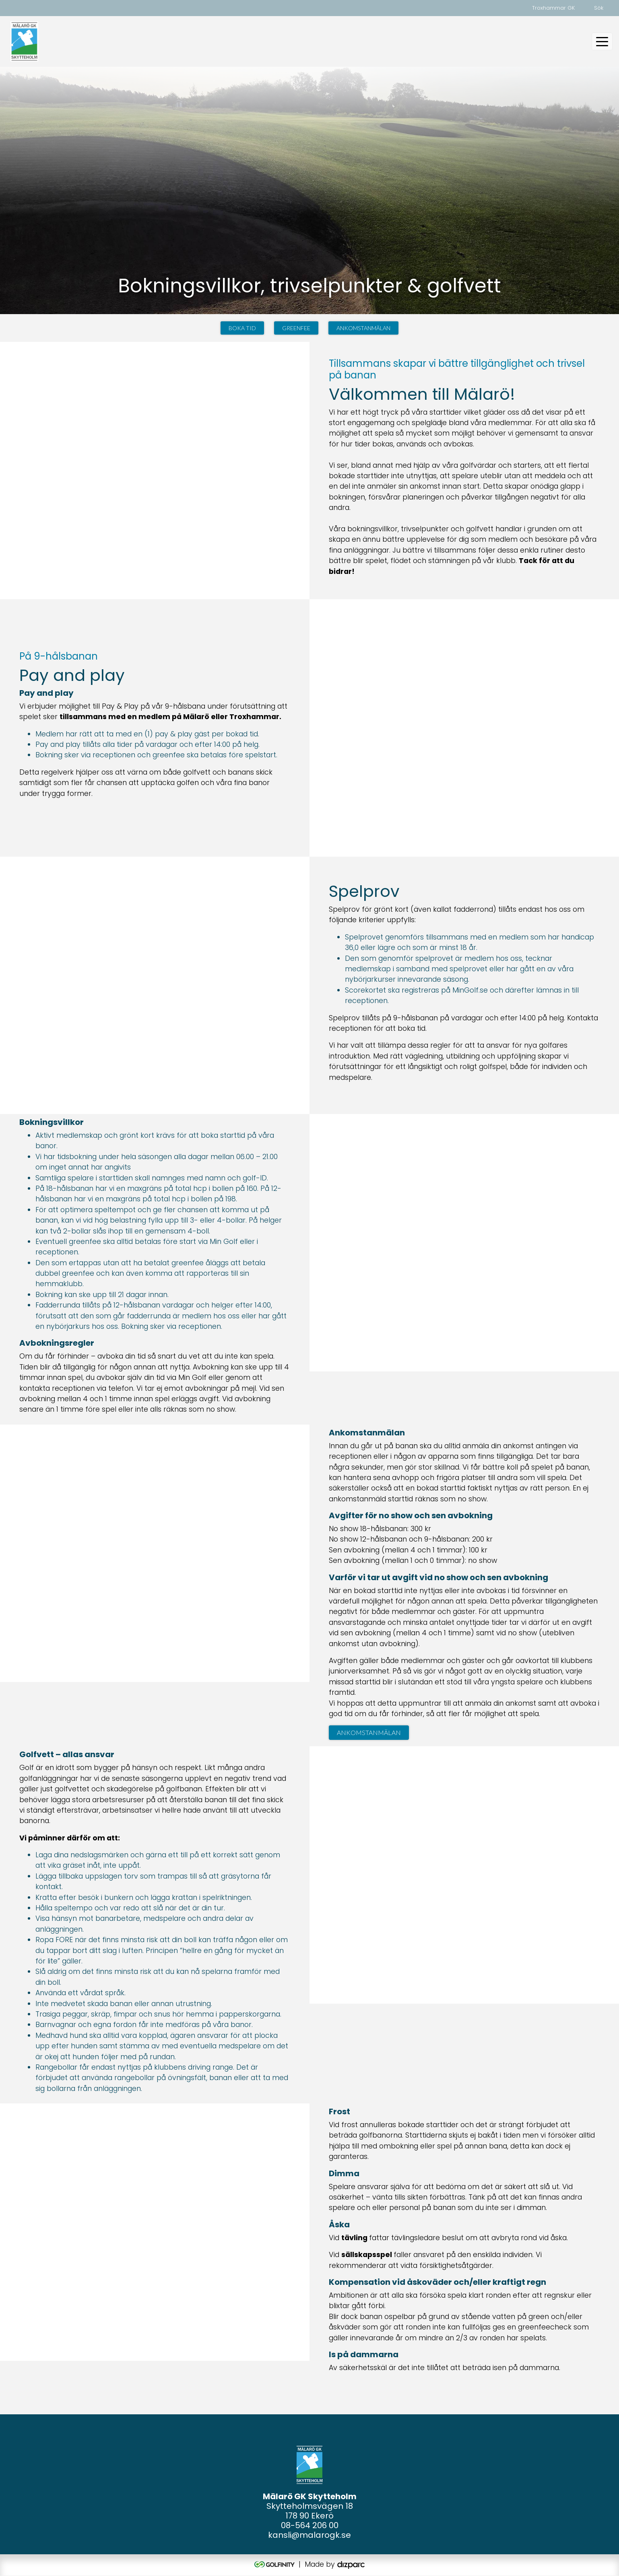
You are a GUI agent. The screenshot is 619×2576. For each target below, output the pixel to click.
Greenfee (296, 328)
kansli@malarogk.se (309, 2535)
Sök (598, 7)
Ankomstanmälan (363, 328)
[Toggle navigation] (602, 41)
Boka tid (242, 328)
